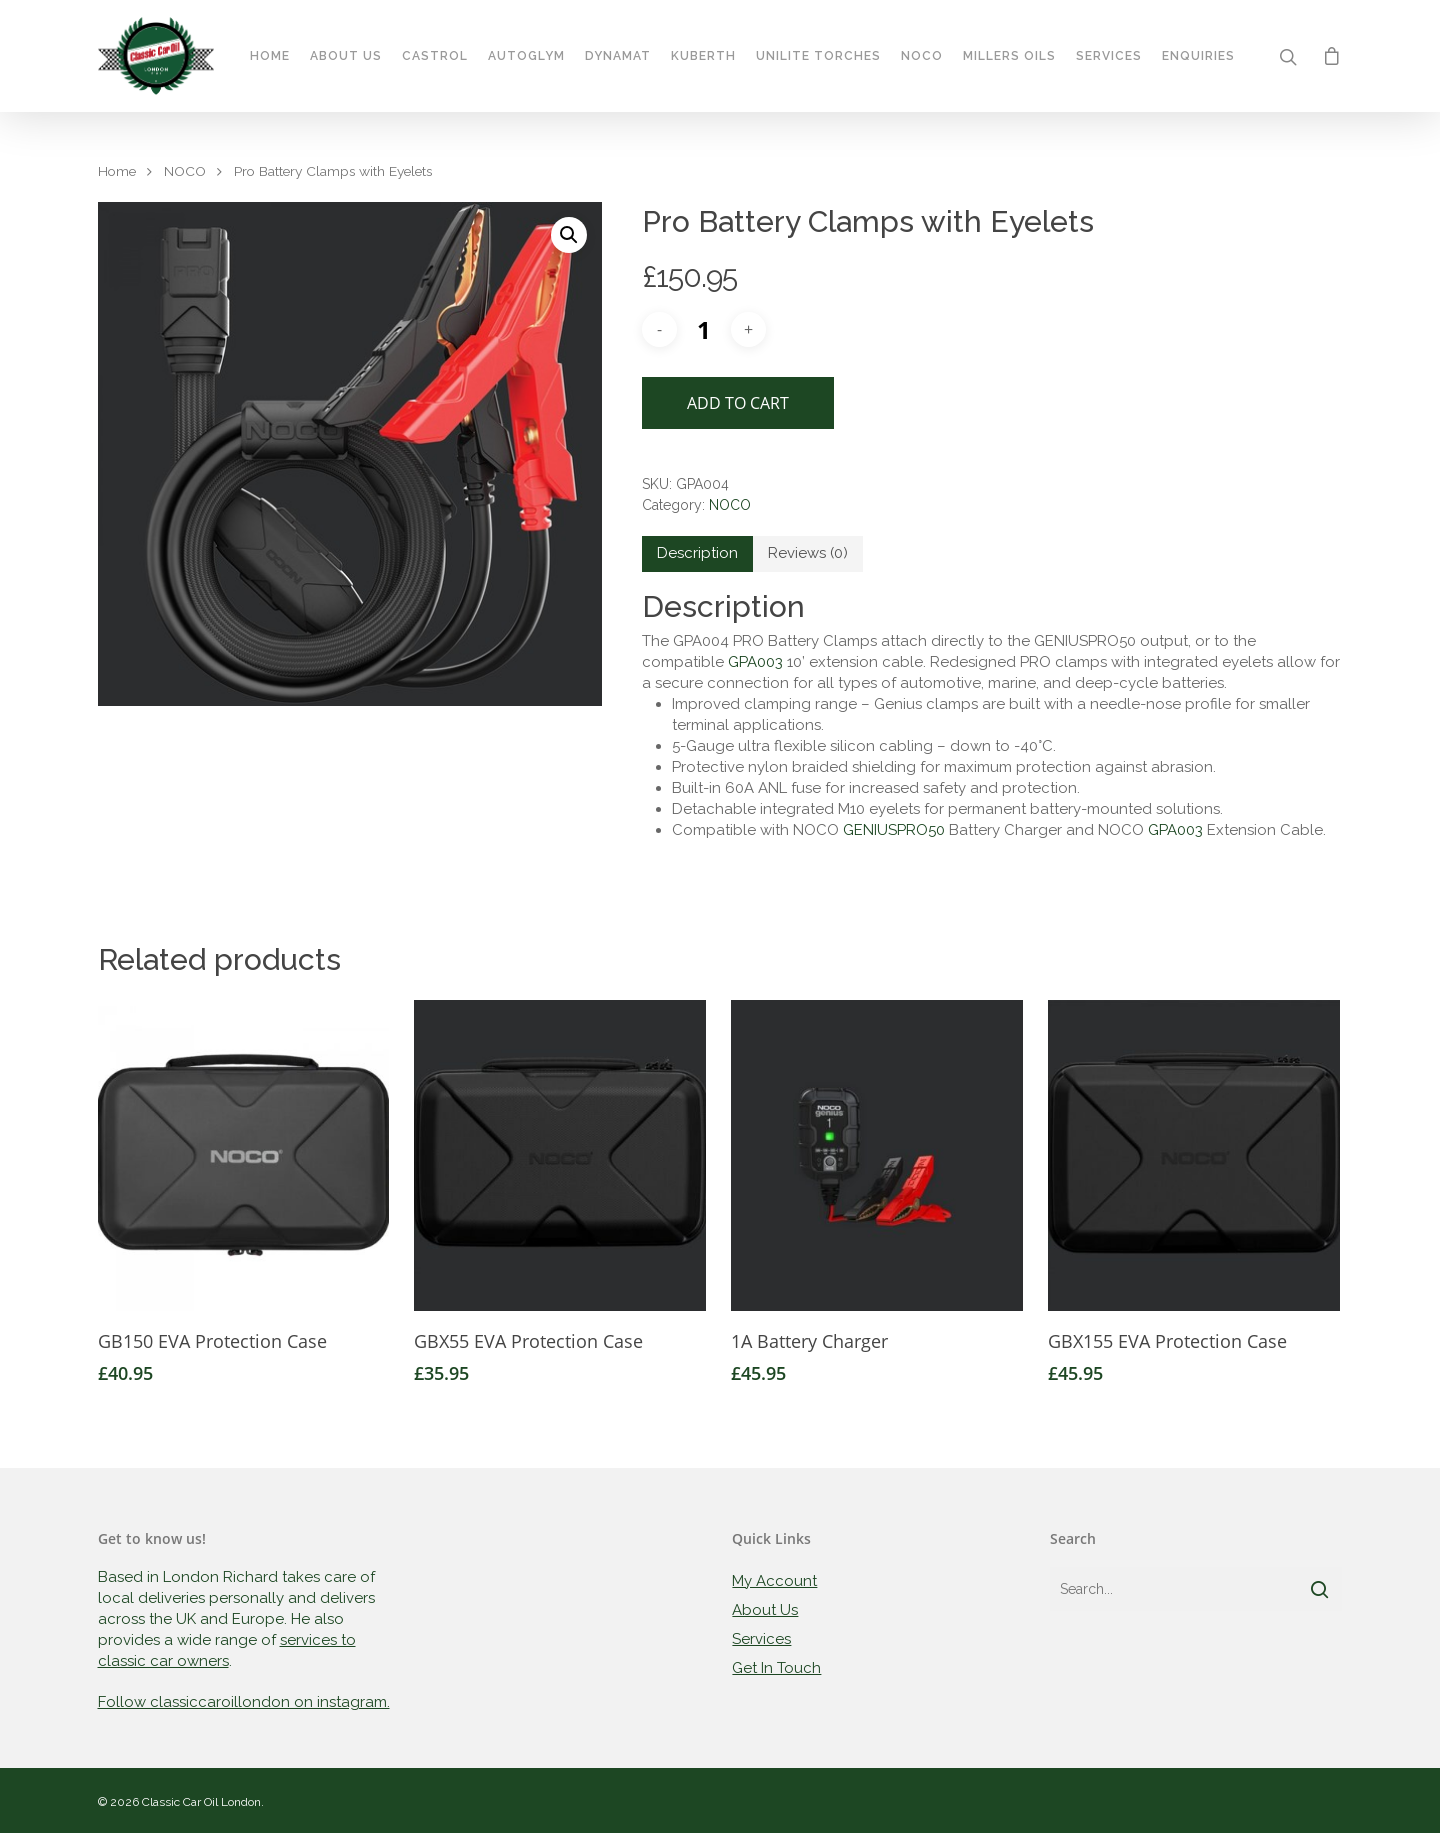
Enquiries (1197, 58)
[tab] (697, 554)
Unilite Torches (790, 58)
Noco (922, 58)
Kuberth (704, 58)
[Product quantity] (704, 329)
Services (1108, 58)
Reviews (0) (808, 553)
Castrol (436, 58)
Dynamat (619, 58)
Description (697, 553)
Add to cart (738, 403)
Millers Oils (991, 58)
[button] (569, 235)
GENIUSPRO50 (894, 830)
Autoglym (527, 58)
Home (271, 58)
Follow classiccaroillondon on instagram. (244, 1702)
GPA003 (755, 662)
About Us (335, 58)
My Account (774, 1581)
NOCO (185, 171)
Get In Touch (776, 1668)
